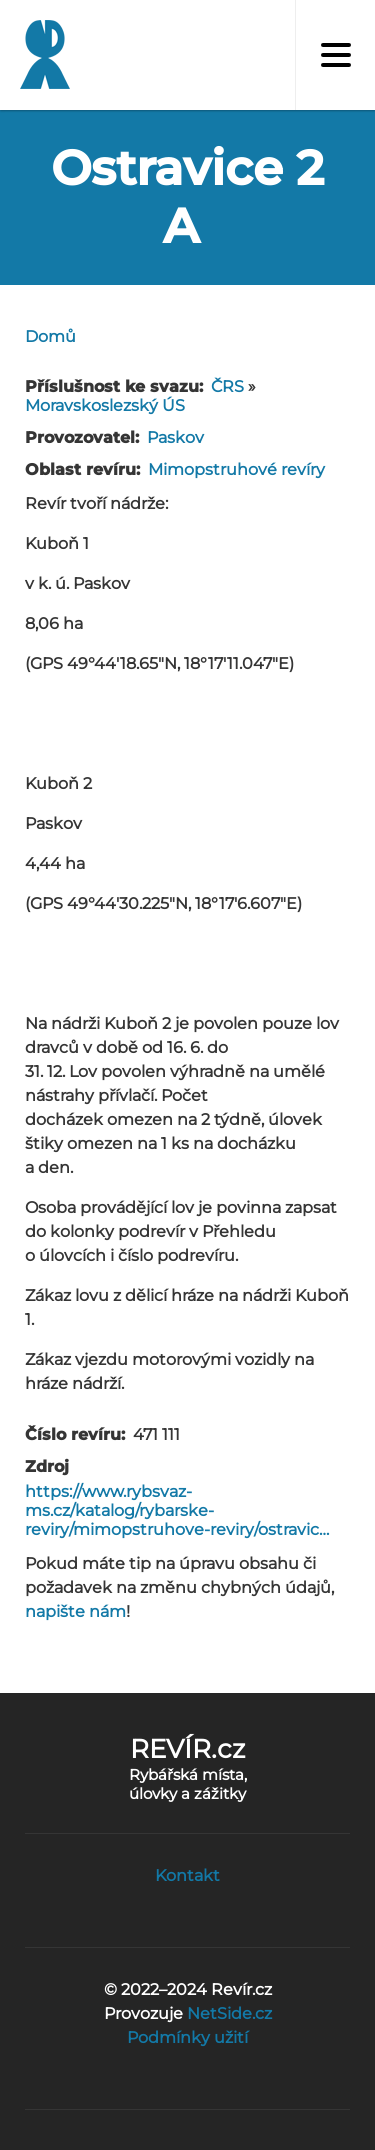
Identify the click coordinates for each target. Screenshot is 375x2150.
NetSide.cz (229, 2013)
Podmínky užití (187, 2037)
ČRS (227, 386)
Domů (50, 336)
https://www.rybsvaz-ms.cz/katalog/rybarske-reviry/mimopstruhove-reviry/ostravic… (177, 1510)
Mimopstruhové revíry (236, 469)
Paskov (175, 437)
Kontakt (187, 1875)
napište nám (75, 1611)
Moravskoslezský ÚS (105, 405)
